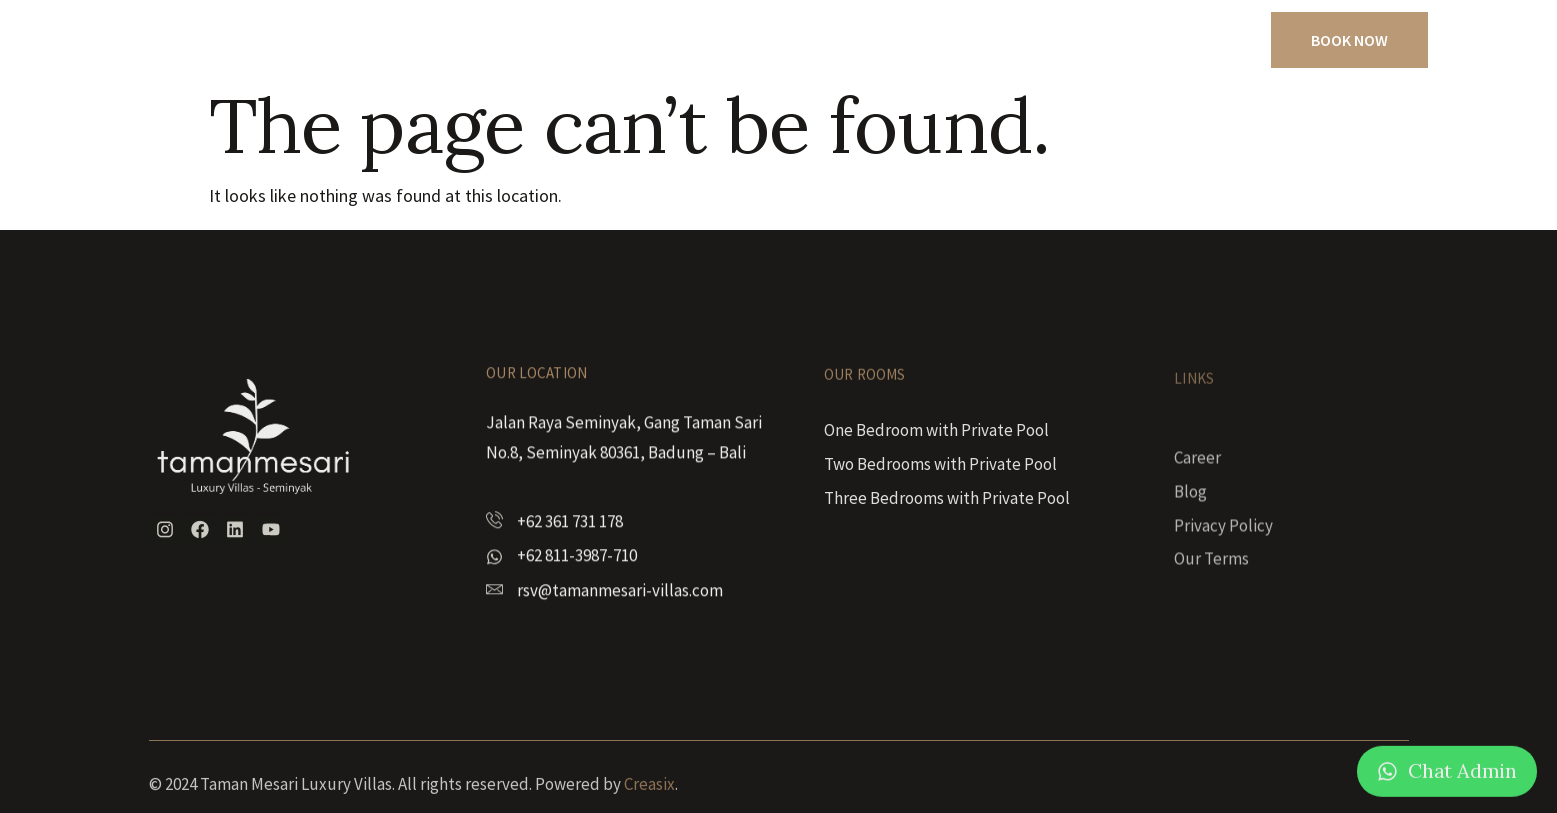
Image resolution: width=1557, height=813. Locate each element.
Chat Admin (1462, 781)
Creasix (649, 797)
